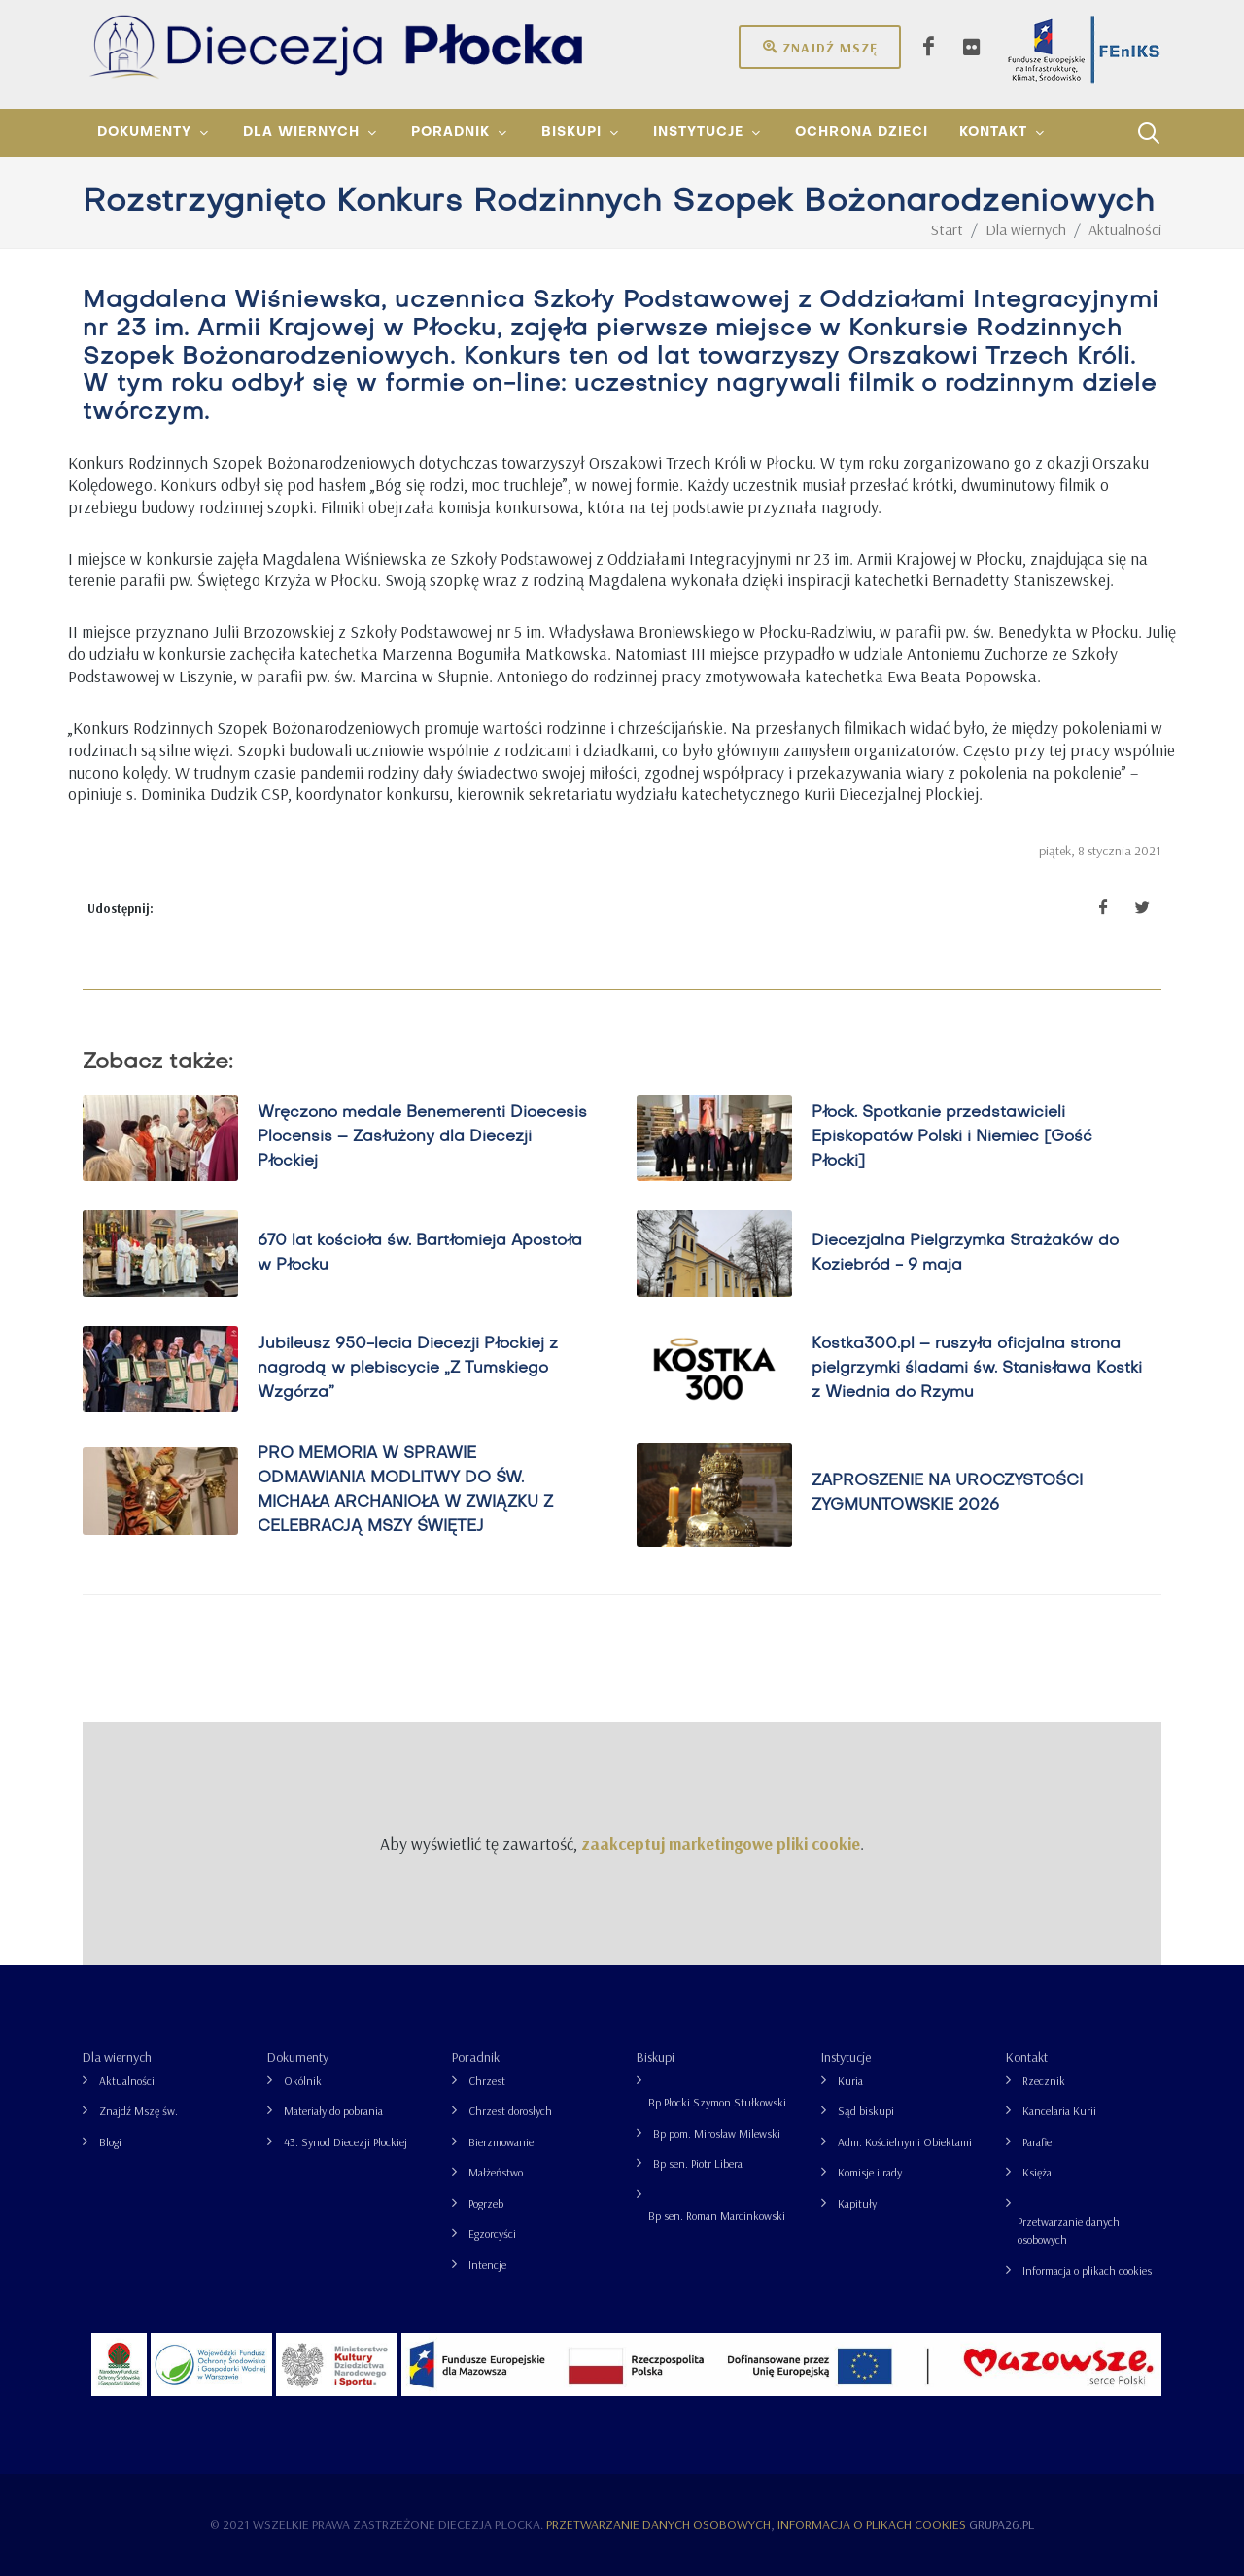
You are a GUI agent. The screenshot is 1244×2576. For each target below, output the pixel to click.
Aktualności (127, 2080)
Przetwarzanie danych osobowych (1069, 2230)
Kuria (850, 2080)
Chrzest (486, 2080)
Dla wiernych (117, 2057)
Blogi (110, 2142)
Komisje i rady (870, 2172)
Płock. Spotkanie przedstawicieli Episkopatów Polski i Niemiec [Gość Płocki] (952, 1137)
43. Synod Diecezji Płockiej (345, 2142)
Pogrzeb (485, 2203)
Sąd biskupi (866, 2111)
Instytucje (846, 2057)
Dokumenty (297, 2057)
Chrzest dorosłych (510, 2111)
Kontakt (1027, 2057)
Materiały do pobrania (333, 2111)
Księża (1037, 2172)
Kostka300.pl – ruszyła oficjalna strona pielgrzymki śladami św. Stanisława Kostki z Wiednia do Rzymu (977, 1369)
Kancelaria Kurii (1059, 2111)
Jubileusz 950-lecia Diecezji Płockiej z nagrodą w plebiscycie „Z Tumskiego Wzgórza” (408, 1369)
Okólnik (303, 2080)
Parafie (1037, 2142)
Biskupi (655, 2057)
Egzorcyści (492, 2233)
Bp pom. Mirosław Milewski (716, 2133)
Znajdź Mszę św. (138, 2111)
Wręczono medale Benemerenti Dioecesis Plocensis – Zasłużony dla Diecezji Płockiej (422, 1137)
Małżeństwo (495, 2172)
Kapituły (857, 2203)
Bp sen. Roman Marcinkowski (716, 2216)
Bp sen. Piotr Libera (698, 2163)
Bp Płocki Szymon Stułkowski (717, 2102)
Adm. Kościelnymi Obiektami (905, 2142)
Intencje (487, 2264)
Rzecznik (1043, 2080)
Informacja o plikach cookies (1087, 2270)
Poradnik (476, 2057)
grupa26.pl (1001, 2524)
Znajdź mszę (820, 46)
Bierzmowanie (501, 2142)
